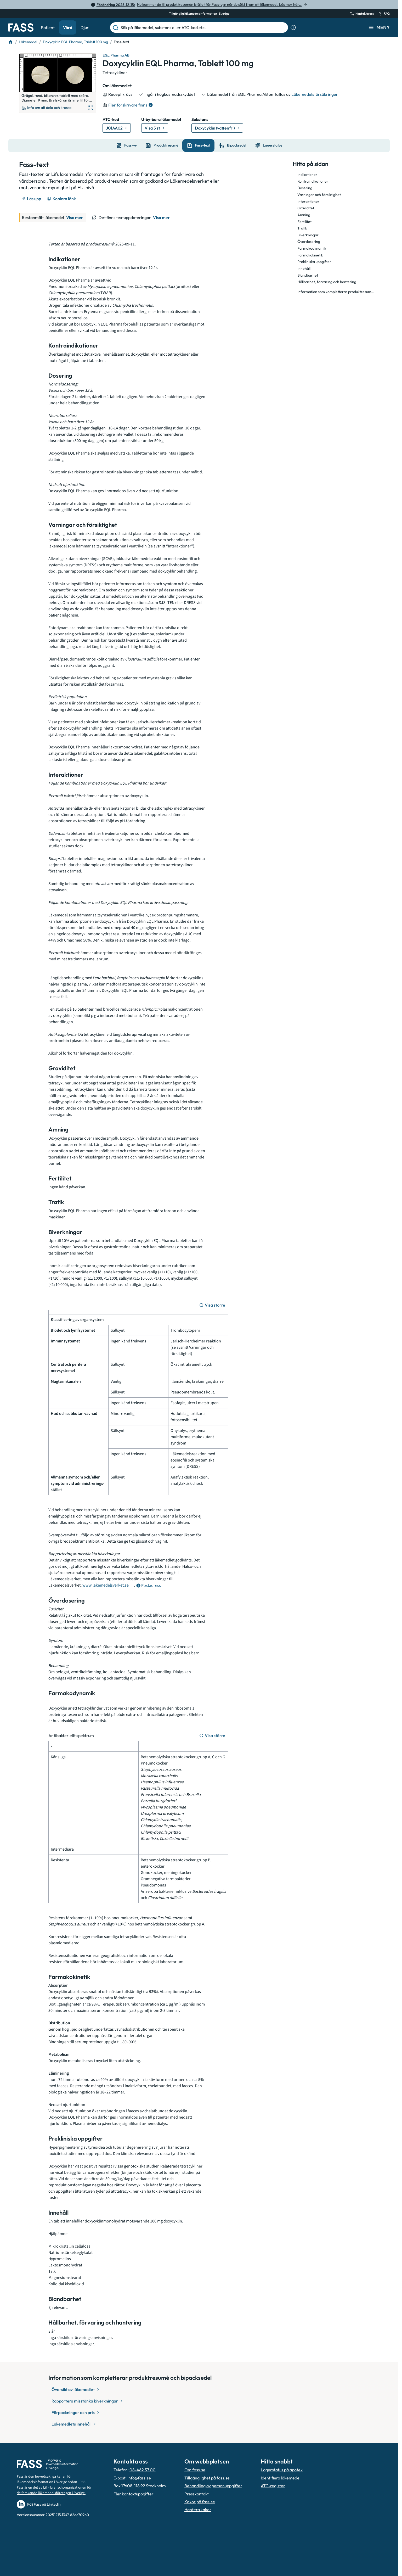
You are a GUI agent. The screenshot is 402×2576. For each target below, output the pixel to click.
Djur (85, 27)
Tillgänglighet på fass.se (207, 2477)
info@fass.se (139, 2477)
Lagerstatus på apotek (282, 2469)
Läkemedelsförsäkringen (314, 94)
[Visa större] (212, 1305)
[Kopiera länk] (62, 198)
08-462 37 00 (142, 2469)
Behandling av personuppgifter (213, 2485)
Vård (67, 27)
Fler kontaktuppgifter (134, 2493)
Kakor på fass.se (199, 2501)
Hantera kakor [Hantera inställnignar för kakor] (197, 2509)
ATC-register (273, 2485)
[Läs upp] (31, 198)
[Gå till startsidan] (20, 27)
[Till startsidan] (10, 42)
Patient (48, 27)
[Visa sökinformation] (293, 27)
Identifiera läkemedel (281, 2477)
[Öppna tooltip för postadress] (148, 1585)
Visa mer (74, 217)
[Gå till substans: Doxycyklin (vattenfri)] (217, 128)
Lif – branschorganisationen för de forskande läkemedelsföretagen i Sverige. (54, 2490)
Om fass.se (194, 2469)
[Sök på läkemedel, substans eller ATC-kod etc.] (203, 27)
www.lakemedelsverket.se (105, 1585)
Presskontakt (196, 2493)
